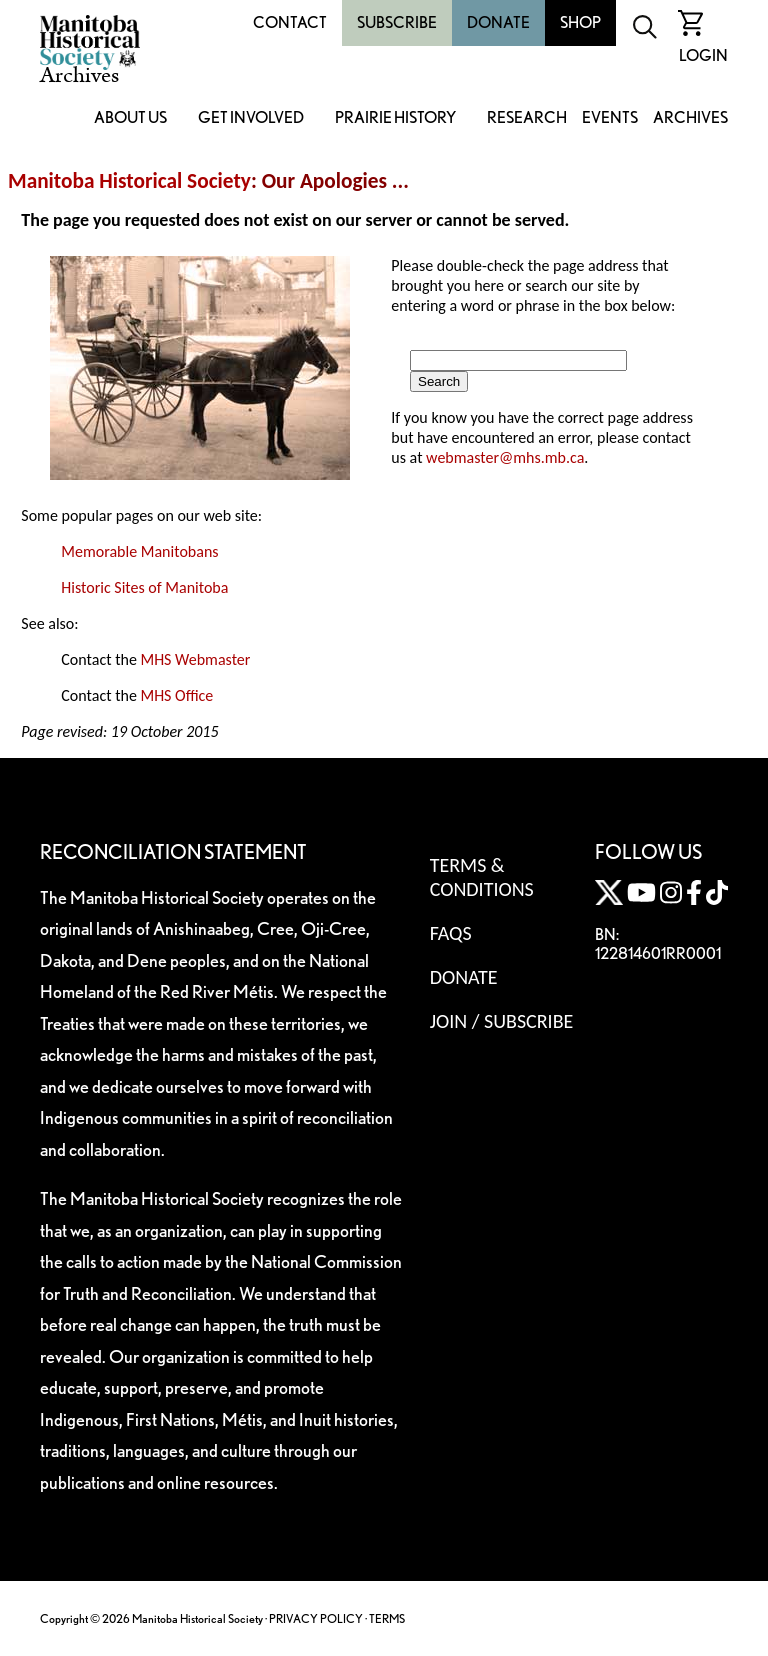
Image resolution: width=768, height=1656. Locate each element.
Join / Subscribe (502, 1021)
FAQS (451, 933)
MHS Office (176, 695)
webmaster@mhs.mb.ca (505, 457)
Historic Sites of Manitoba (144, 587)
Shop (580, 22)
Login (703, 55)
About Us (130, 118)
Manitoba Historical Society (129, 181)
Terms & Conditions (482, 877)
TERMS (387, 1618)
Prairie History (395, 118)
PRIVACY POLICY (316, 1618)
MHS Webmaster (195, 659)
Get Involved (251, 118)
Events (610, 118)
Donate (498, 22)
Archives (690, 118)
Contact (290, 22)
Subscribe (397, 22)
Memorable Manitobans (139, 551)
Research (527, 118)
